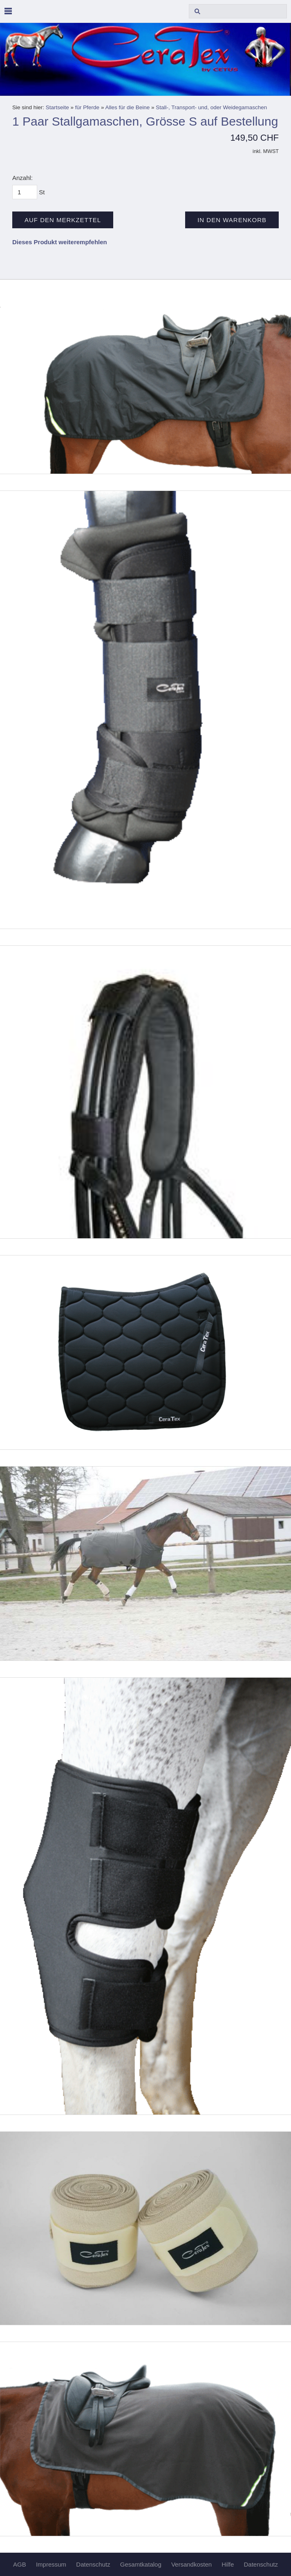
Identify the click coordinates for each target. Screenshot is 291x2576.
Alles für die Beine (127, 107)
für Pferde (87, 107)
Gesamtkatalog (140, 2564)
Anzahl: (22, 177)
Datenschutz (93, 2564)
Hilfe (228, 2564)
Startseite (57, 107)
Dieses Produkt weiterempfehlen (59, 241)
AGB (19, 2564)
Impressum (51, 2564)
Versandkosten (191, 2564)
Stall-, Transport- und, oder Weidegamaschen (211, 107)
